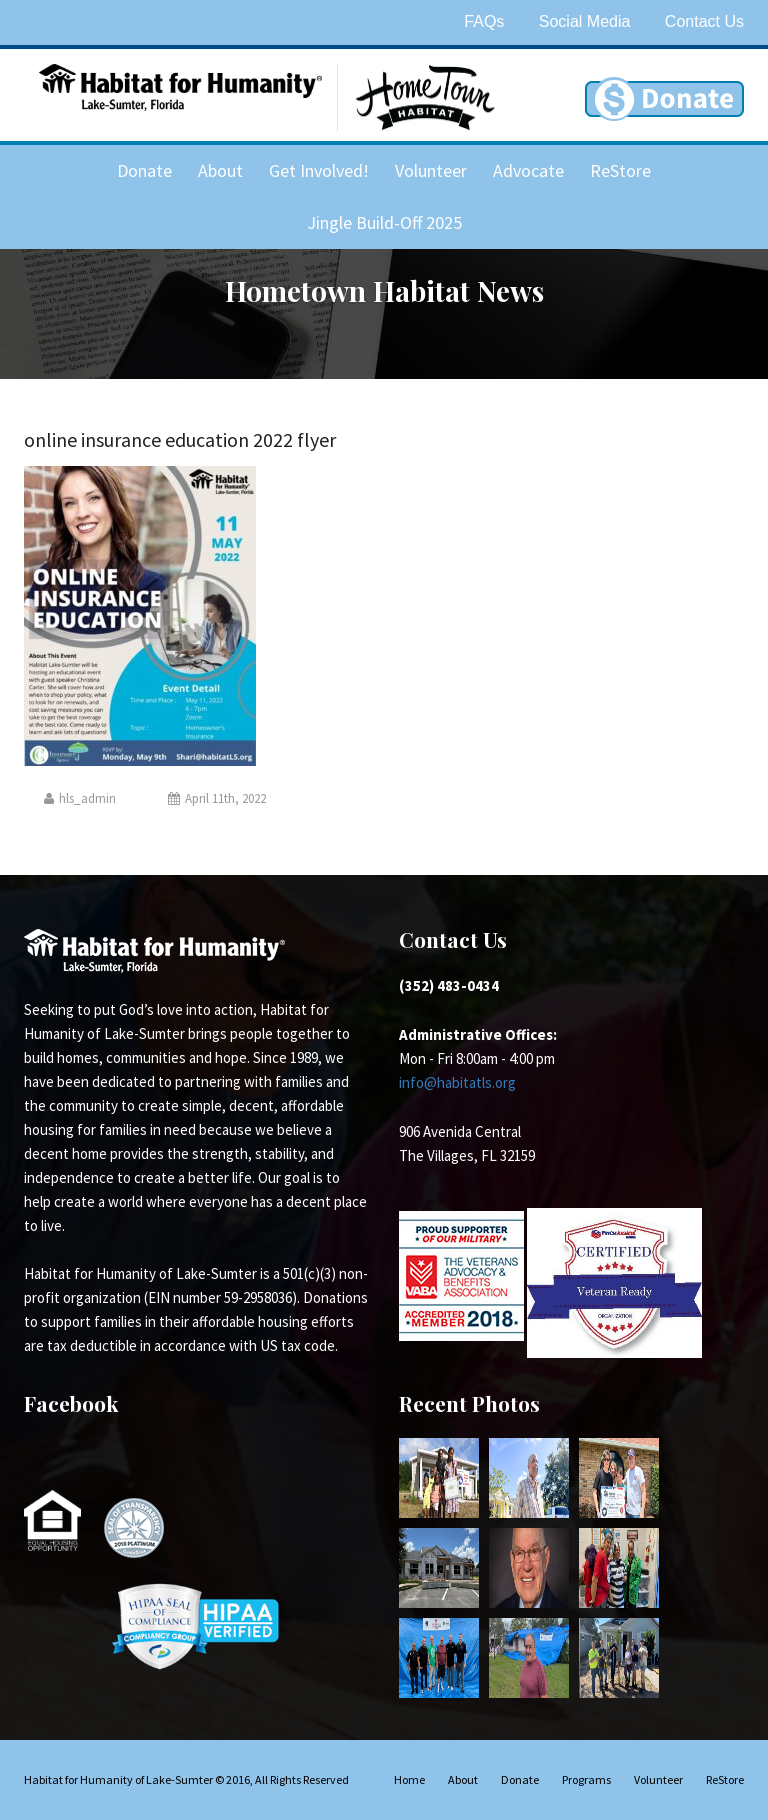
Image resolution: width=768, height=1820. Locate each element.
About (220, 170)
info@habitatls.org (457, 1082)
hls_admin (80, 798)
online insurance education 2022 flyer (180, 439)
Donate (144, 170)
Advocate (528, 170)
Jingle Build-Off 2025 (384, 222)
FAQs (484, 21)
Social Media (585, 21)
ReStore (620, 170)
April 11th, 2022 (217, 798)
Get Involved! (319, 170)
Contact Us (704, 21)
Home (409, 1779)
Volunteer (431, 170)
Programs (586, 1779)
